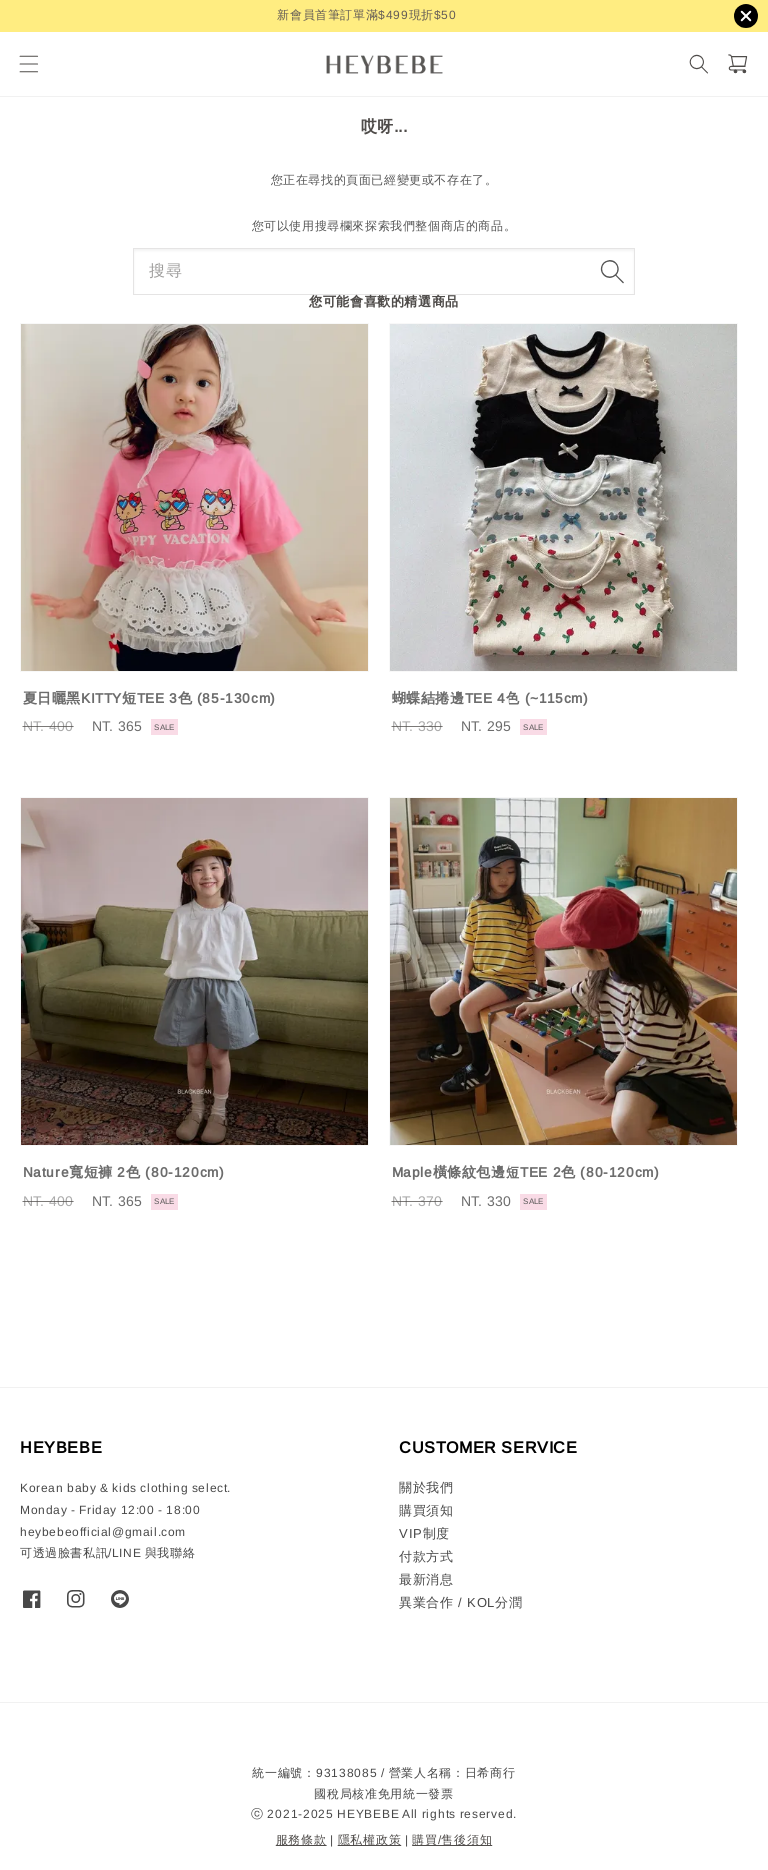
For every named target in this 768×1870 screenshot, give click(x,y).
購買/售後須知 (452, 1840)
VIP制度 (424, 1533)
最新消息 (426, 1579)
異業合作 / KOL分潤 (460, 1602)
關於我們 (426, 1487)
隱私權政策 (370, 1840)
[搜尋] (698, 64)
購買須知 (426, 1510)
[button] (28, 64)
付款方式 (426, 1556)
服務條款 (301, 1840)
